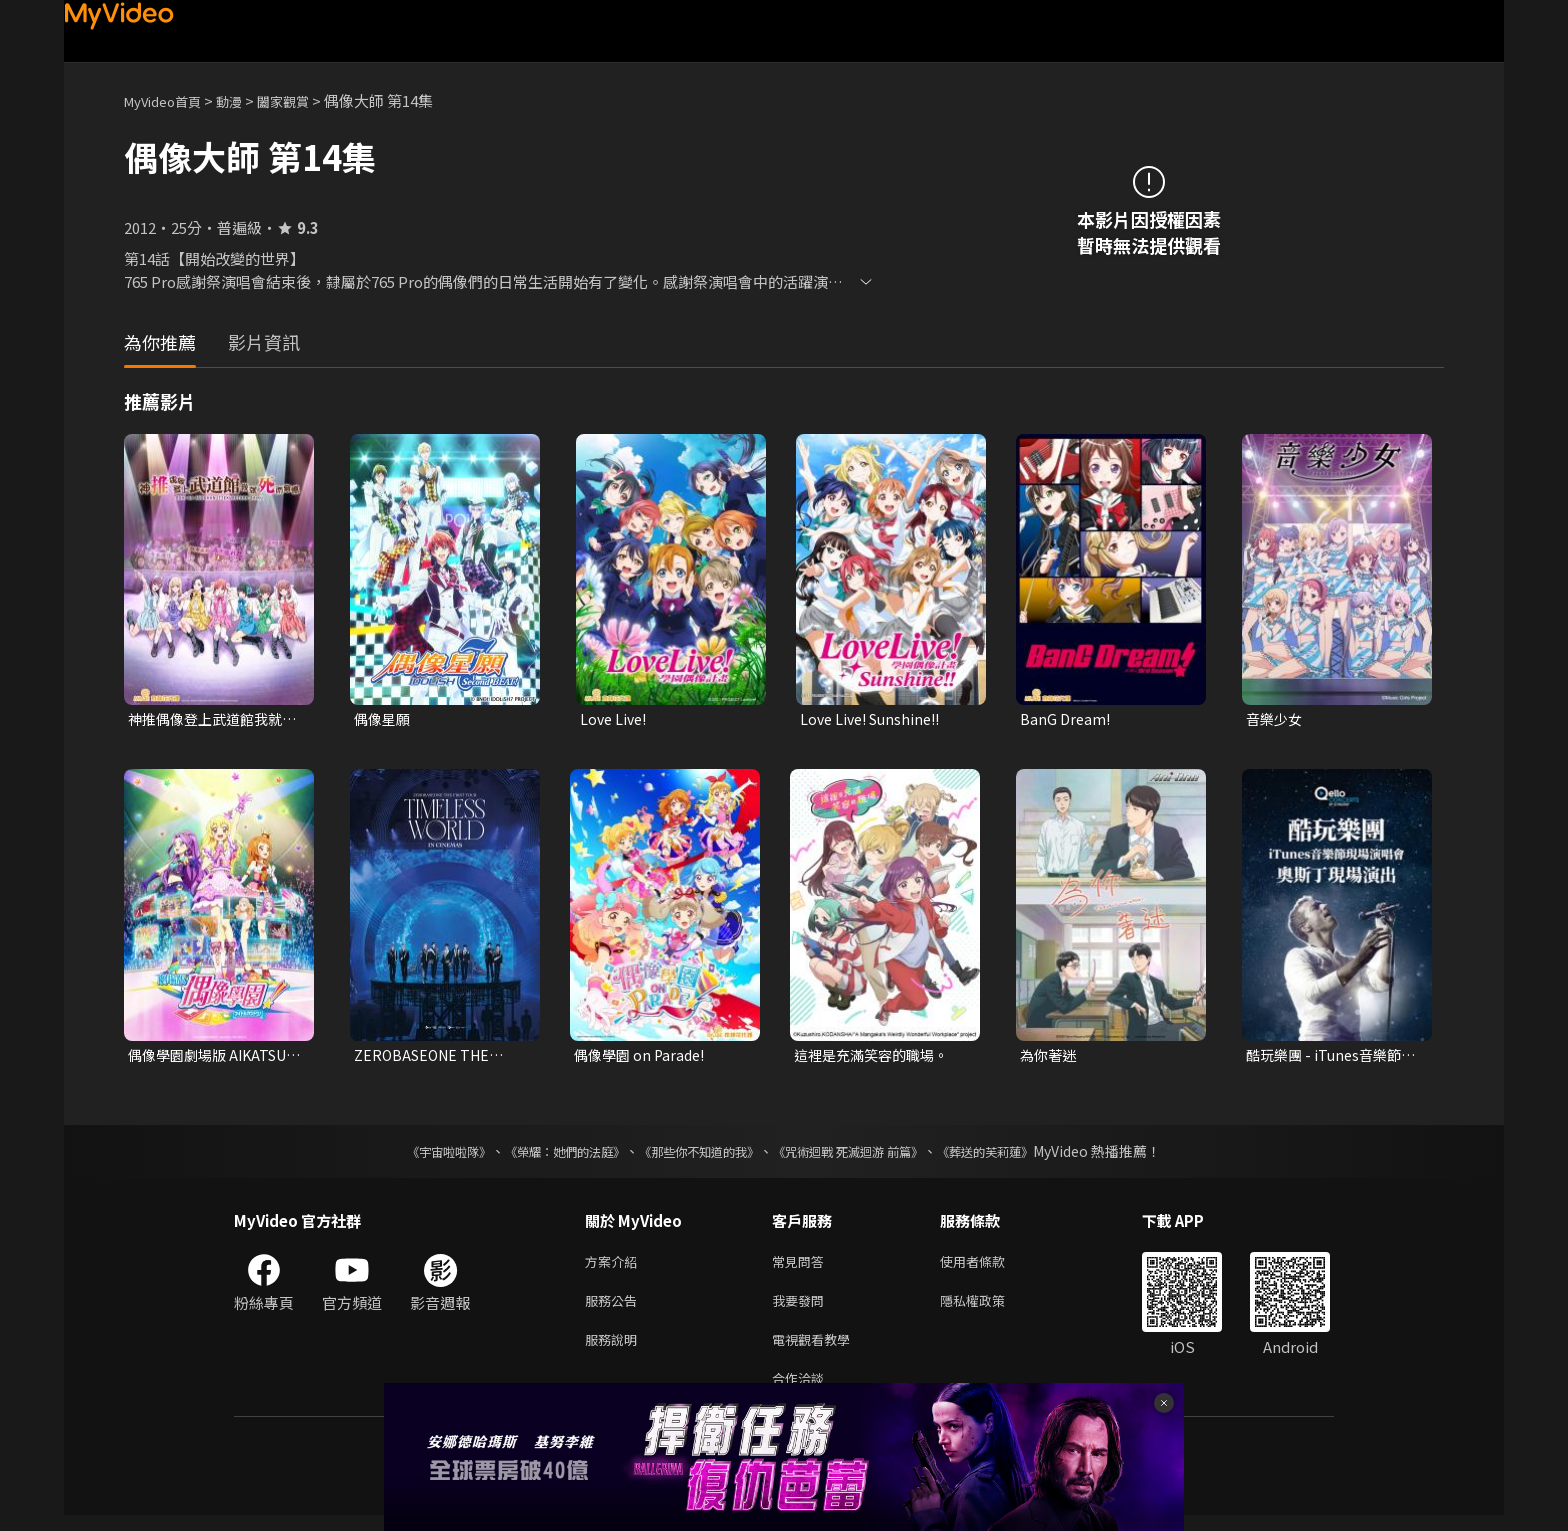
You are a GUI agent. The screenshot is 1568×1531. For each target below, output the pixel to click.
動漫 (245, 100)
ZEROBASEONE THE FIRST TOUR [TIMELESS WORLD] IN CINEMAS (440, 1058)
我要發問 (802, 1308)
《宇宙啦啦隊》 (409, 1155)
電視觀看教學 (817, 1350)
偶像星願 (384, 719)
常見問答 (802, 1266)
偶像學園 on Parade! (643, 1057)
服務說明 (615, 1350)
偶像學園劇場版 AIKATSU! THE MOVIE (204, 1058)
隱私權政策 (989, 1308)
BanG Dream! (1066, 719)
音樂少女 (1276, 719)
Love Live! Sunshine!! (875, 719)
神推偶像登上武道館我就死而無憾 (210, 720)
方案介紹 (615, 1266)
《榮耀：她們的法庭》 (542, 1155)
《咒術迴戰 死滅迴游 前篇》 (867, 1155)
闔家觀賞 (305, 100)
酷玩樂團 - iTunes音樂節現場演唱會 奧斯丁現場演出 (1330, 1058)
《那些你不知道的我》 (696, 1155)
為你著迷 (1050, 1057)
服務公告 (615, 1308)
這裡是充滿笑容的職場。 (876, 1057)
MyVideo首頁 (169, 100)
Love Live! (615, 719)
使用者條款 (989, 1266)
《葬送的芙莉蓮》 (1024, 1155)
